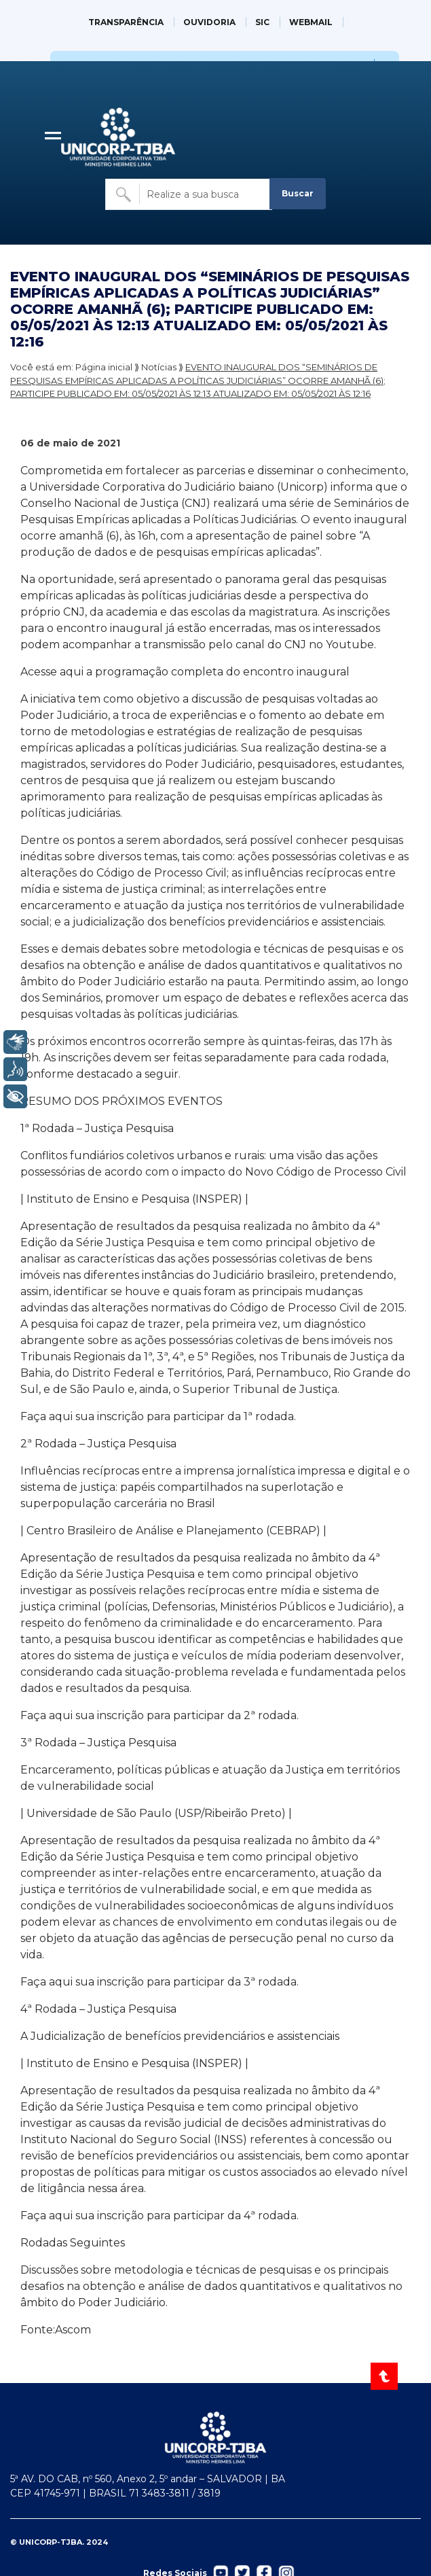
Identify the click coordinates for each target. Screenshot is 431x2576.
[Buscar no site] (188, 194)
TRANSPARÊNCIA (126, 22)
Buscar (298, 193)
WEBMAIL (311, 22)
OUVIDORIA (209, 22)
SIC (262, 22)
